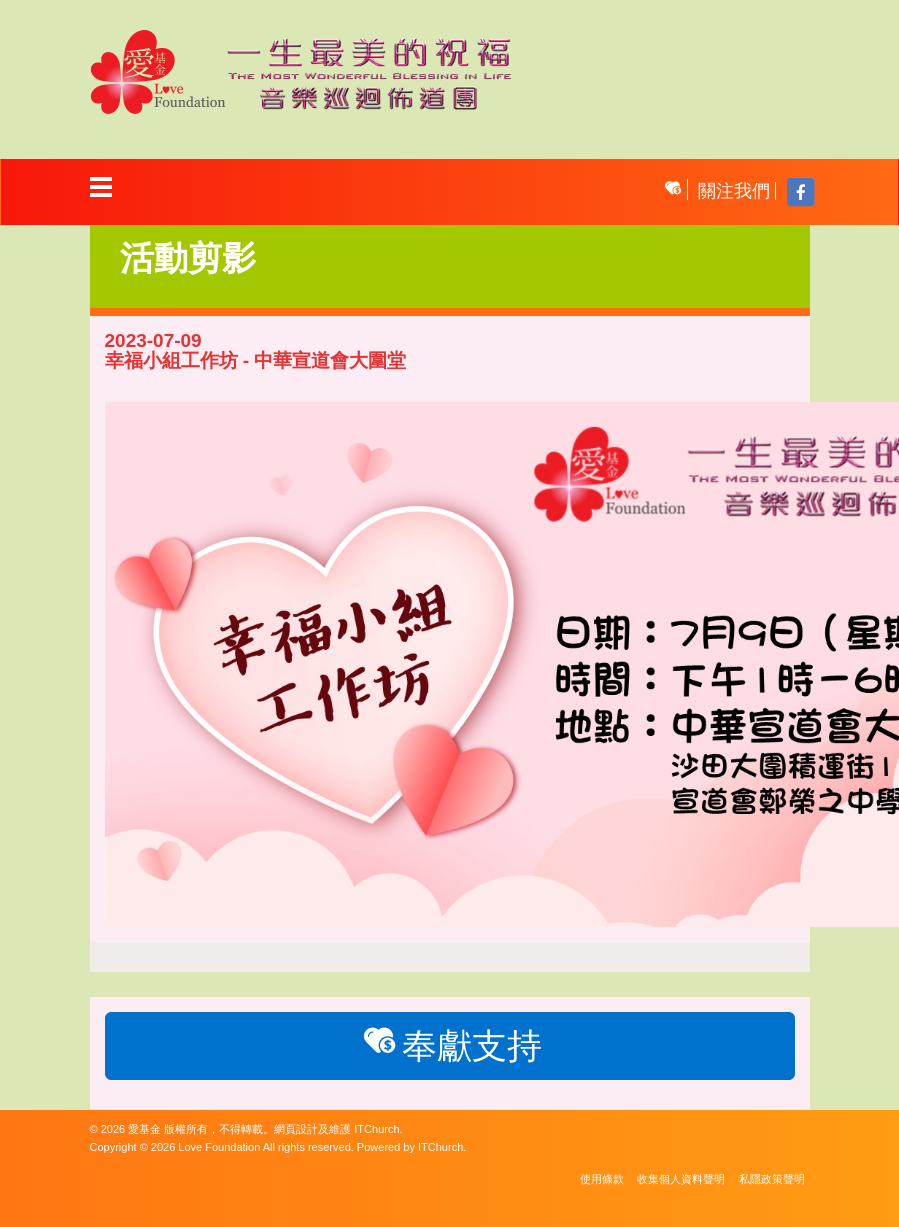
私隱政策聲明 (772, 1179)
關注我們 (734, 191)
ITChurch (376, 1129)
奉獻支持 (449, 1044)
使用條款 (602, 1179)
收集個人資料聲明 (681, 1179)
